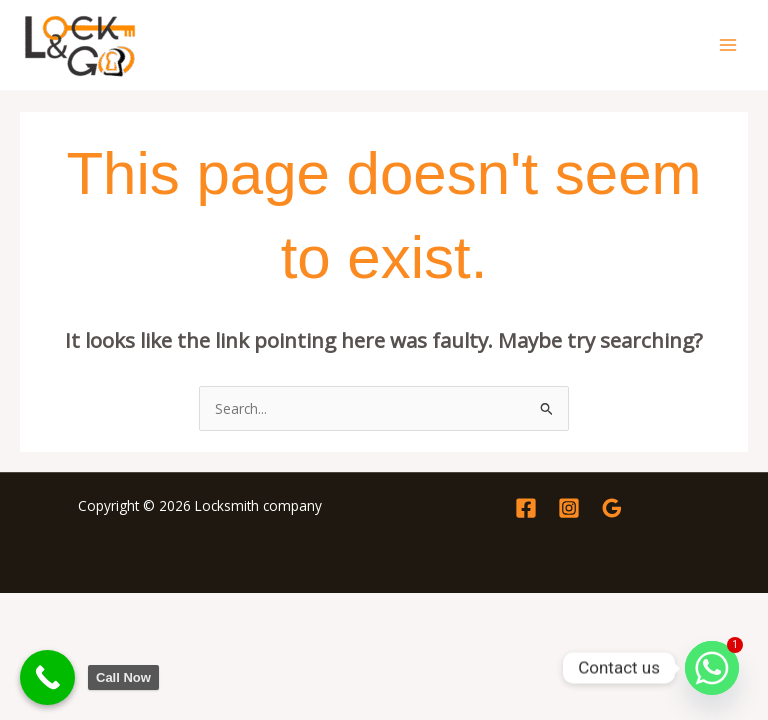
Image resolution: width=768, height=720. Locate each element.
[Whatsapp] (712, 668)
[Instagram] (569, 508)
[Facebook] (526, 508)
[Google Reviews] (612, 508)
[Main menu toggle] (728, 45)
